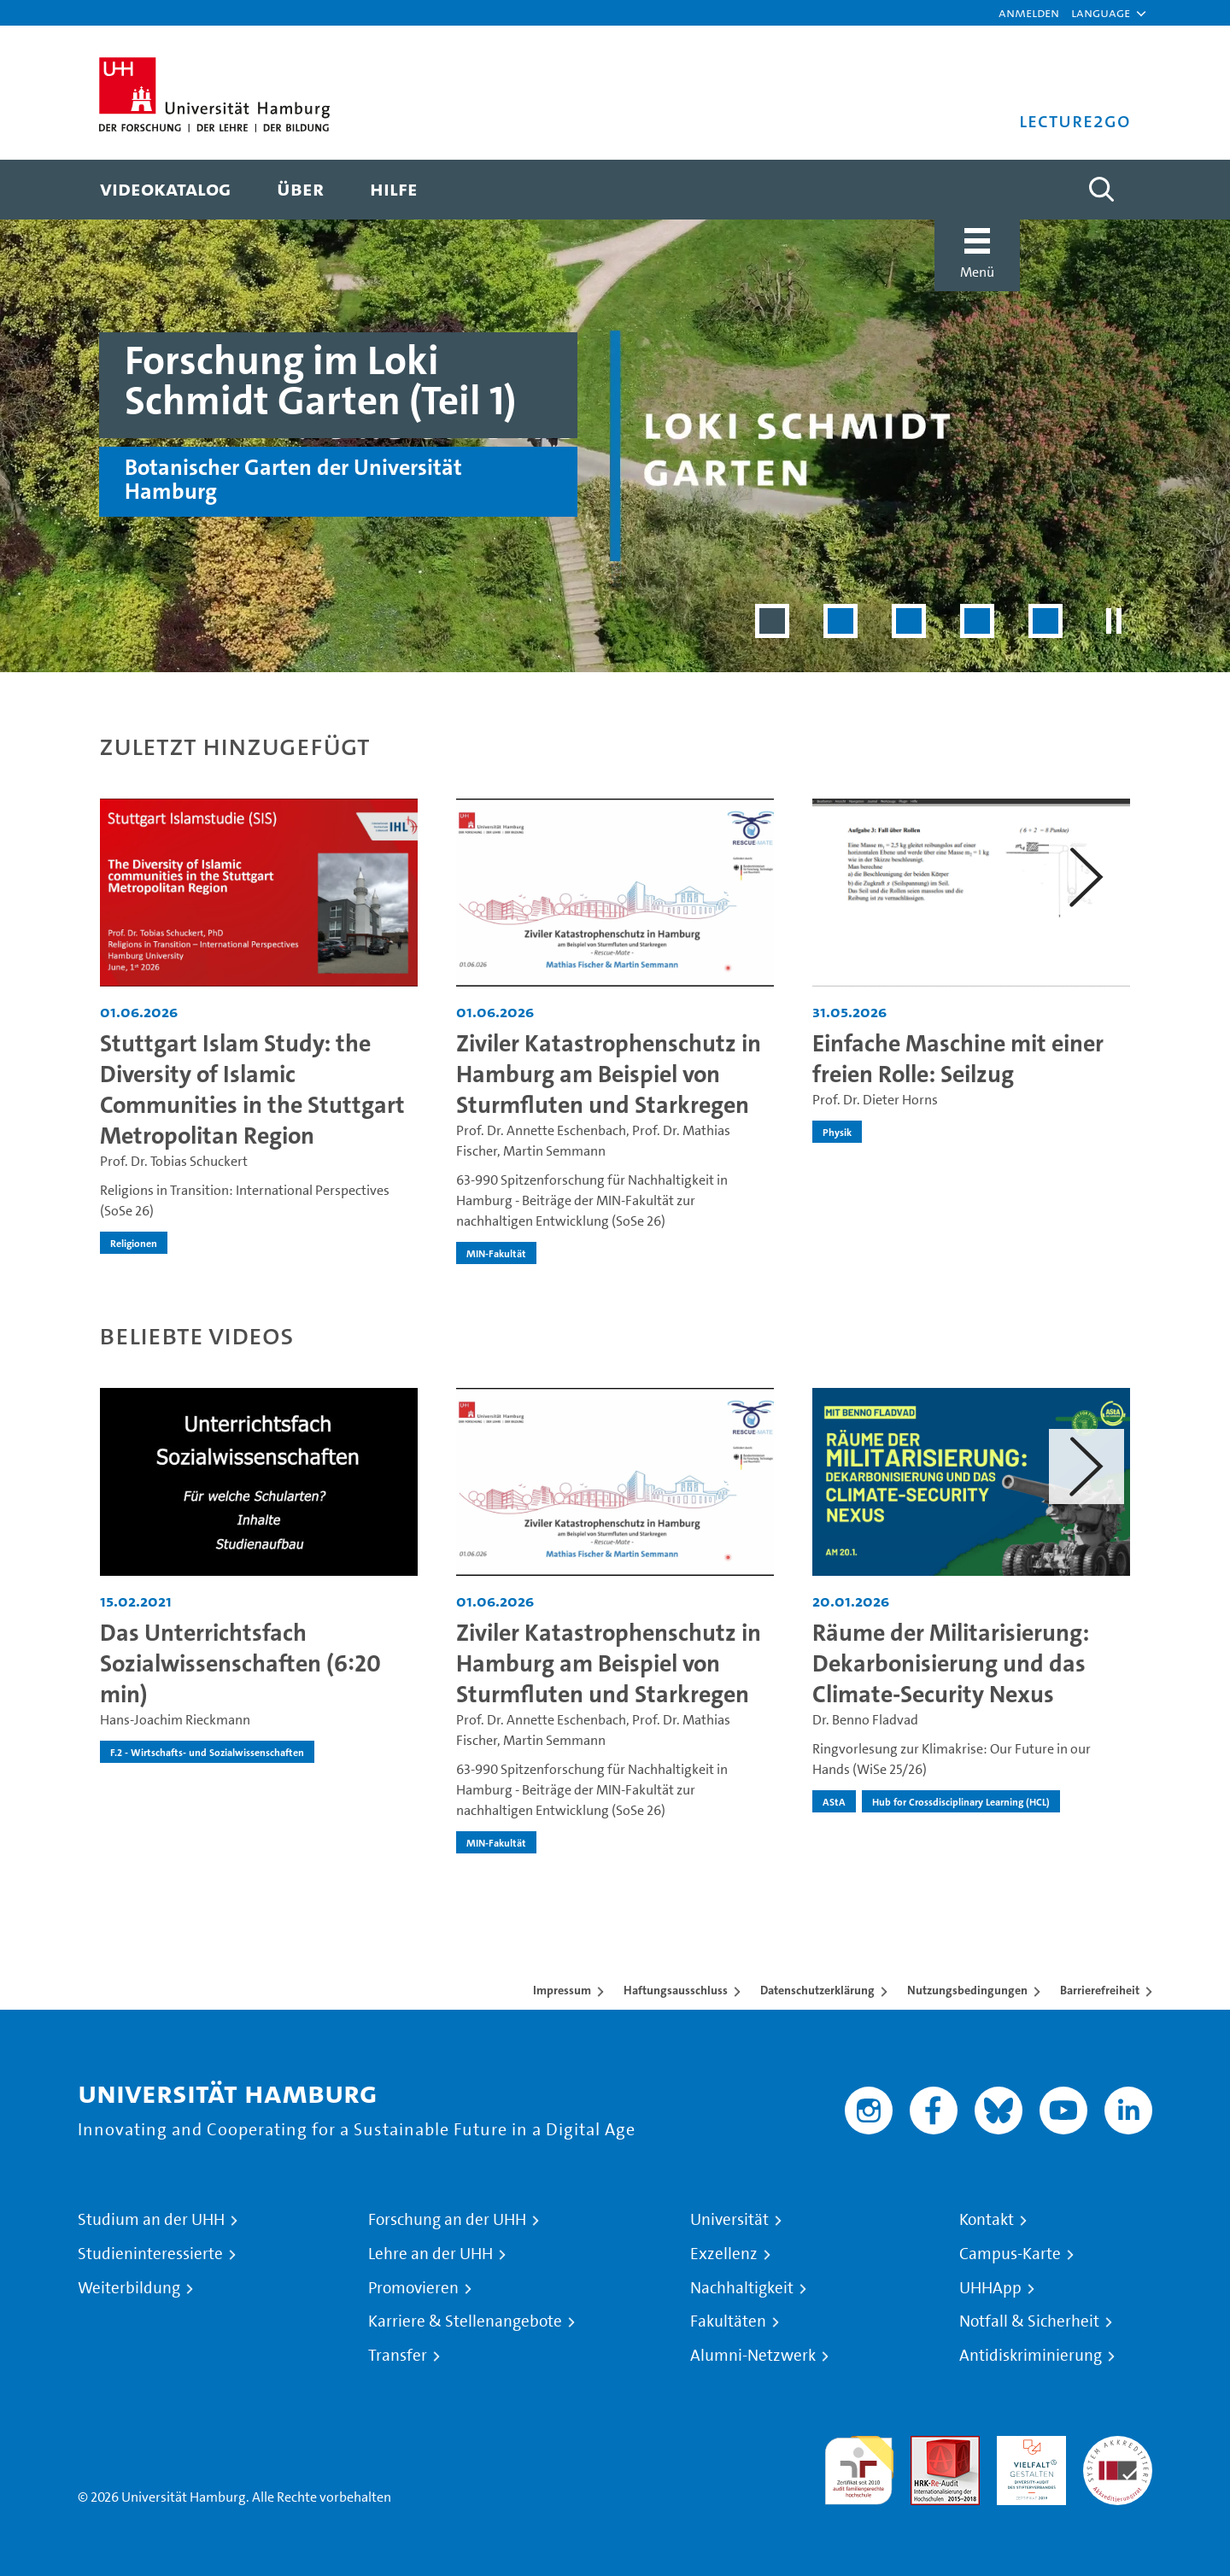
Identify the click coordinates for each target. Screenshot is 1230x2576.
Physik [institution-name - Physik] (837, 1131)
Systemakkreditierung (1117, 2446)
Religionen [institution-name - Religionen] (133, 1242)
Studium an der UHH (151, 2220)
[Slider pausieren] (1114, 621)
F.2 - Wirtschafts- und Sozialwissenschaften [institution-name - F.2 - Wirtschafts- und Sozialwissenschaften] (207, 1751)
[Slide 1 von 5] (772, 621)
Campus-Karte (1010, 2254)
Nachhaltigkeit (742, 2288)
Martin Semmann (554, 1151)
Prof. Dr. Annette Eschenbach (541, 1130)
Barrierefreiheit (1099, 1990)
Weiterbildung (129, 2288)
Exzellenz (724, 2254)
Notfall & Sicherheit (1029, 2321)
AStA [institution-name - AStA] (834, 1801)
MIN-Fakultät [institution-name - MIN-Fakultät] (496, 1253)
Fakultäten (728, 2321)
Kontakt (986, 2220)
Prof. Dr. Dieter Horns (875, 1100)
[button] (1100, 13)
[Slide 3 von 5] (909, 621)
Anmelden (1029, 12)
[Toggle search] (1101, 190)
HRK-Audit (1027, 2446)
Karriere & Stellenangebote (465, 2321)
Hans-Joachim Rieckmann (175, 1720)
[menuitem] (165, 190)
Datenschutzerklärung (817, 1990)
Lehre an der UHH (430, 2254)
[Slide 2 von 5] (840, 621)
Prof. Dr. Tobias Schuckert (174, 1161)
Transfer (397, 2356)
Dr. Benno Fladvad (865, 1720)
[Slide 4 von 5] (977, 621)
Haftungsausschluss (676, 1990)
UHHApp (990, 2288)
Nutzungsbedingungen (967, 1990)
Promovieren (413, 2288)
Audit (927, 2446)
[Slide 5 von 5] (1045, 621)
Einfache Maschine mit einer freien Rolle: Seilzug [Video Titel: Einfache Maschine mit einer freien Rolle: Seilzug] (958, 1059)
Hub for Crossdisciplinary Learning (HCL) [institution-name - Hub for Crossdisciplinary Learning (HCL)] (961, 1801)
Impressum (562, 1990)
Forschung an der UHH (447, 2220)
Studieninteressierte (150, 2254)
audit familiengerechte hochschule (858, 2466)
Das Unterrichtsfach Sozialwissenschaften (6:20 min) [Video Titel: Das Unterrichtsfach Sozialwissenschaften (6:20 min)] (240, 1663)
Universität (729, 2220)
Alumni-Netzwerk (753, 2356)
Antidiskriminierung (1030, 2356)
